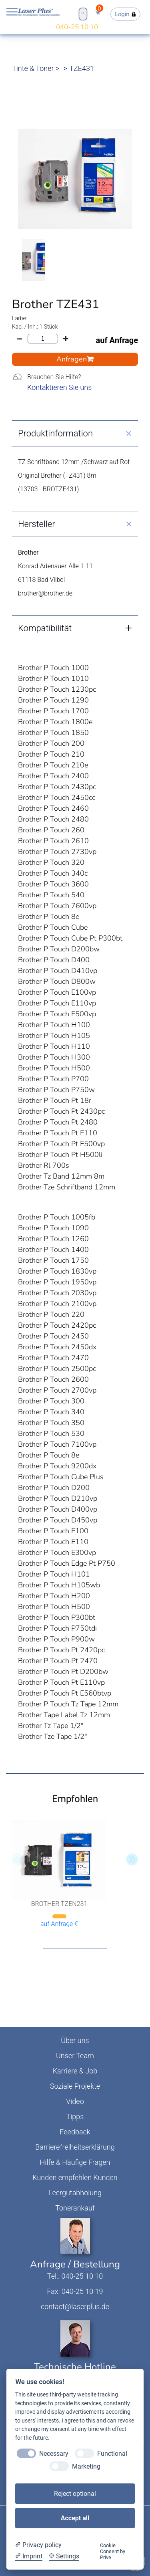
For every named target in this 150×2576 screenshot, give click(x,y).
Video (75, 2101)
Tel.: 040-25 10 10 (75, 2276)
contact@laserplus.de (75, 2306)
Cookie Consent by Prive (112, 2551)
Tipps (75, 2116)
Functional (112, 2453)
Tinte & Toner (33, 68)
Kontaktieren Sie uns (59, 387)
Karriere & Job (75, 2071)
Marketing (86, 2466)
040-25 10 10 (77, 27)
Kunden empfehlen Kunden (75, 2177)
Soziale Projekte (75, 2086)
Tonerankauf (75, 2208)
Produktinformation (55, 433)
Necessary (53, 2453)
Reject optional (75, 2493)
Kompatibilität (45, 628)
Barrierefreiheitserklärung (74, 2147)
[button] (132, 1859)
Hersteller (36, 524)
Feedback (75, 2132)
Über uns (75, 2040)
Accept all (75, 2518)
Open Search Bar (82, 13)
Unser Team (75, 2055)
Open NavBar (12, 12)
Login (125, 14)
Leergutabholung (75, 2192)
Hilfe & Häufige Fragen (75, 2162)
